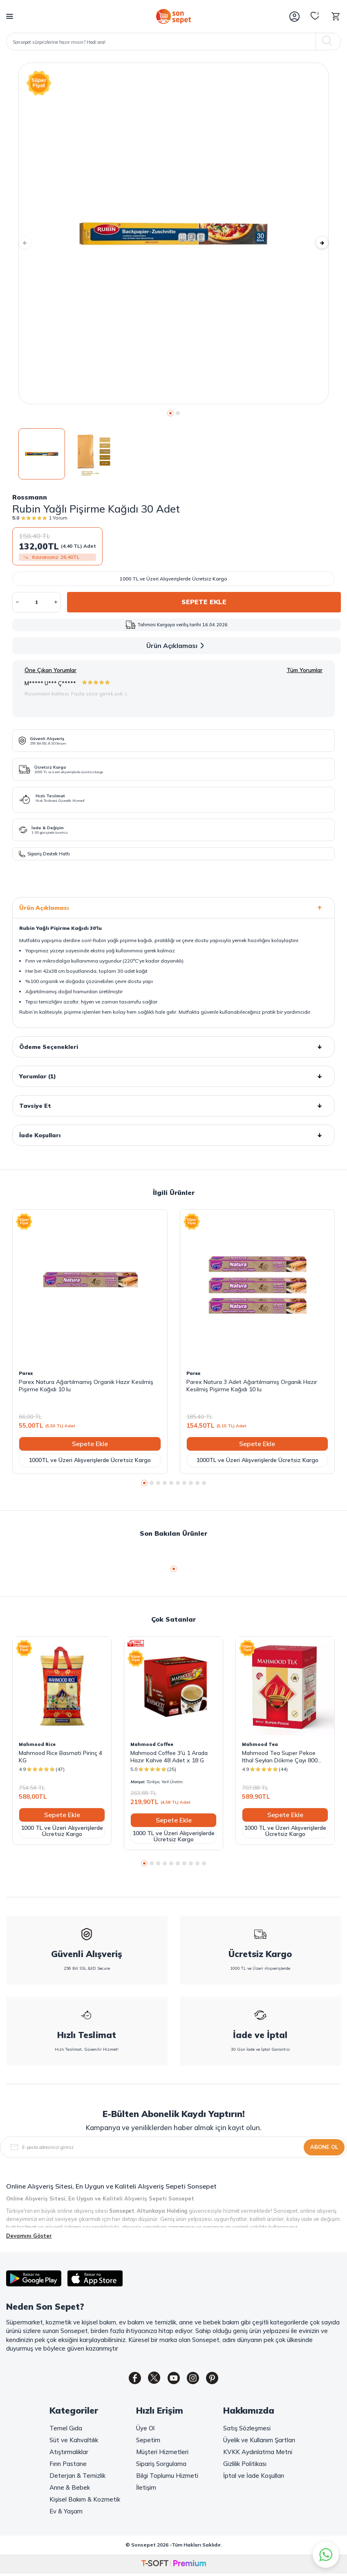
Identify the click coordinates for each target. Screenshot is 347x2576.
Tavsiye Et (173, 1105)
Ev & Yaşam (66, 2513)
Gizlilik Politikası (244, 2465)
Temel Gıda (65, 2430)
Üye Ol (145, 2430)
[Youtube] (174, 2379)
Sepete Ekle (203, 602)
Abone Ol (324, 2147)
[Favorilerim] (315, 16)
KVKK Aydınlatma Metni (257, 2453)
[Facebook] (129, 2379)
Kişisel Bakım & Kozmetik (84, 2501)
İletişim (146, 2489)
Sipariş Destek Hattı (44, 854)
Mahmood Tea (260, 1744)
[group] (173, 233)
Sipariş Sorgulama (161, 2465)
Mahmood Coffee (151, 1744)
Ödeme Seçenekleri (173, 1047)
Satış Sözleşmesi (247, 2430)
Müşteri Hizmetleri (162, 2453)
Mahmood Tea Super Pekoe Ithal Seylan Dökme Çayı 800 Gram (280, 1756)
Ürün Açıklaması (176, 645)
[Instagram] (196, 2379)
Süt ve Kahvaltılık (73, 2442)
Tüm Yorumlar (304, 670)
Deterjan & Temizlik (77, 2477)
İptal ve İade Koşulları (253, 2477)
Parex (26, 1373)
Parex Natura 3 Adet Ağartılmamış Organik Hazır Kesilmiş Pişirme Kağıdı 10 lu (251, 1385)
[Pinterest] (218, 2379)
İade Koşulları (173, 1135)
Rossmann (29, 497)
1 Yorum (58, 518)
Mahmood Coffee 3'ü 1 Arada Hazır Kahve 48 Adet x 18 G (169, 1756)
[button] (170, 413)
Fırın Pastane (68, 2465)
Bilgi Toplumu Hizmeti (167, 2477)
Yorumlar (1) (173, 1076)
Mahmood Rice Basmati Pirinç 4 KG (60, 1756)
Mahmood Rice (37, 1744)
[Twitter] (151, 2379)
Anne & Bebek (69, 2489)
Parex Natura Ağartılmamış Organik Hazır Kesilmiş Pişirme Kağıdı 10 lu (86, 1385)
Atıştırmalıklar (68, 2453)
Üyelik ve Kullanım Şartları (259, 2442)
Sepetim (148, 2442)
